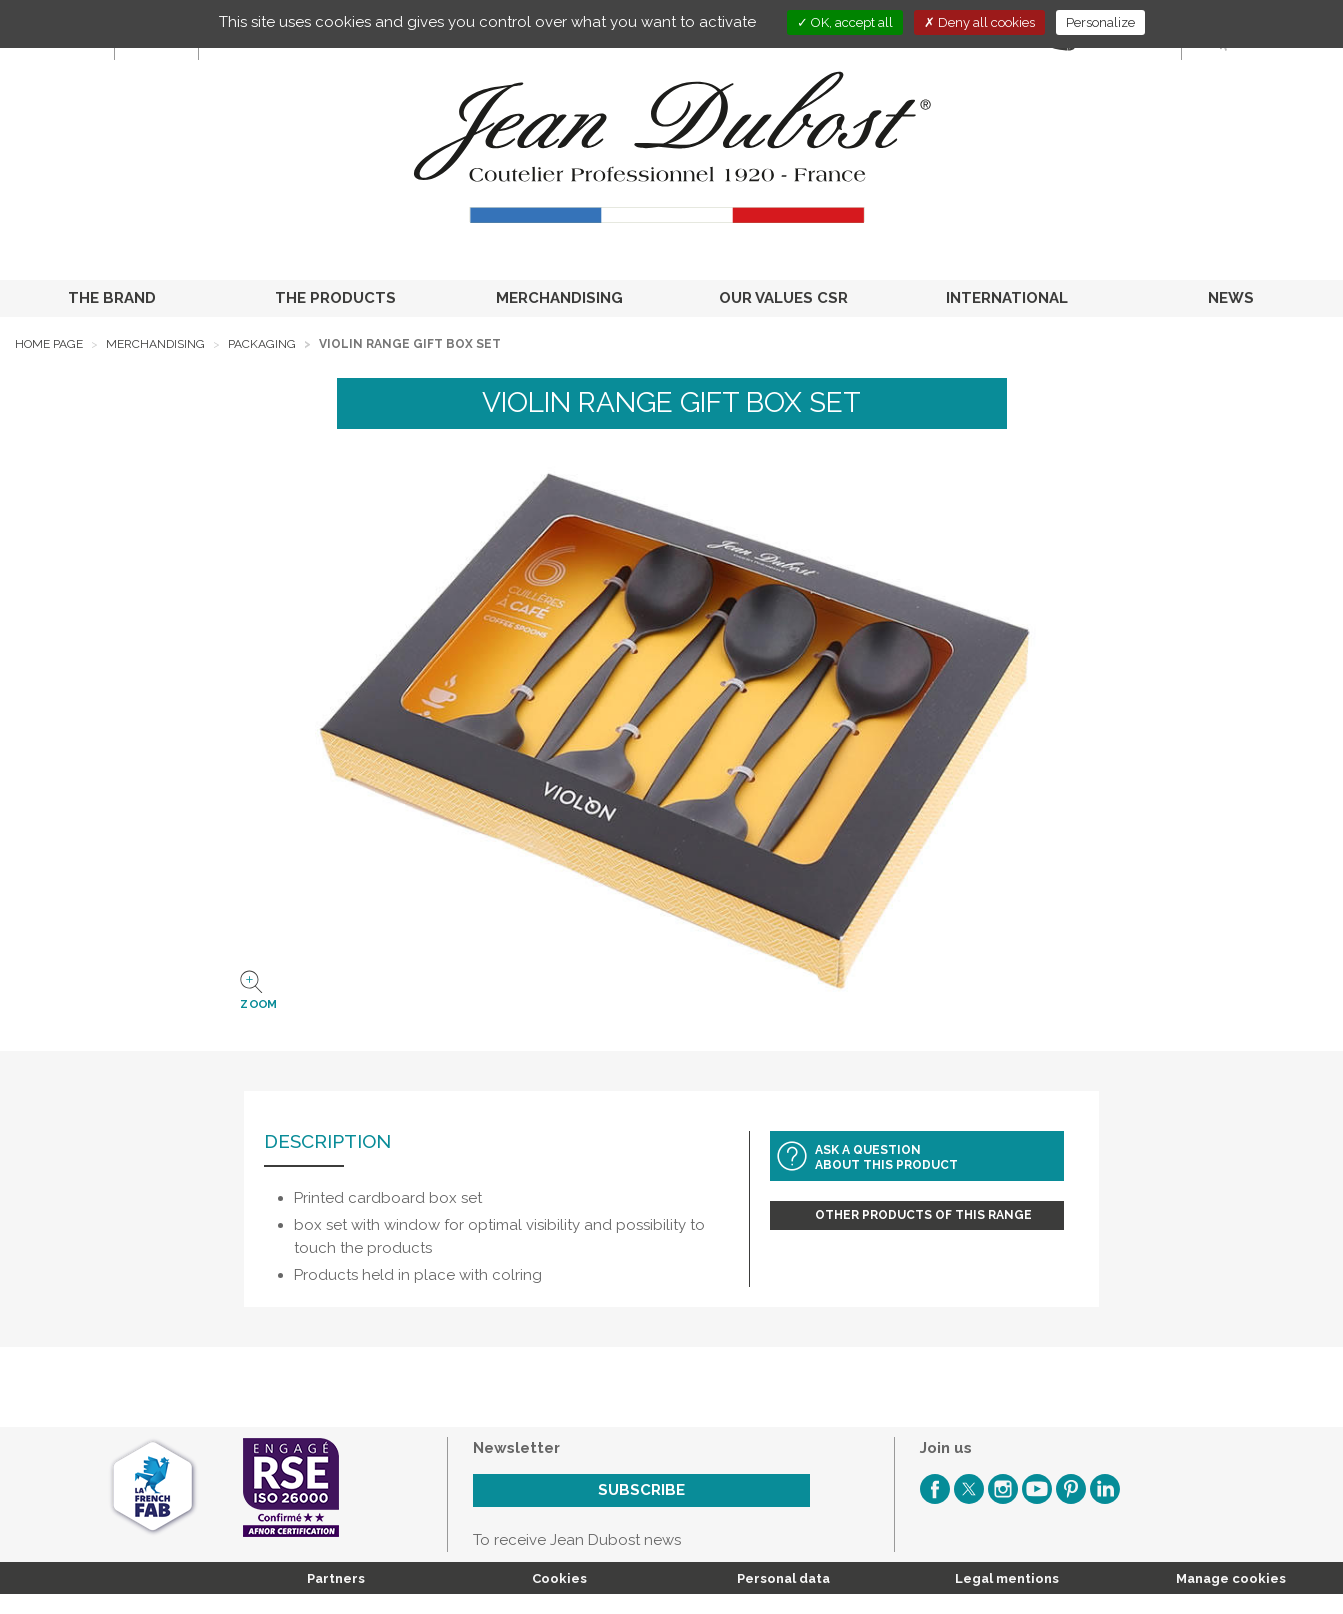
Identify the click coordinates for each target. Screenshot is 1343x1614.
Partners (336, 1578)
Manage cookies (1231, 1578)
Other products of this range (923, 1215)
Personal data (783, 1578)
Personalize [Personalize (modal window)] (1100, 22)
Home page (49, 344)
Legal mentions (1007, 1578)
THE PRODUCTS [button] (335, 298)
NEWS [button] (1231, 298)
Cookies (559, 1578)
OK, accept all (845, 22)
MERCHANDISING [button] (559, 298)
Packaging (262, 344)
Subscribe (641, 1490)
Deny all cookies (979, 22)
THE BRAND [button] (112, 298)
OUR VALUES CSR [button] (783, 298)
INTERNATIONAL (1007, 298)
